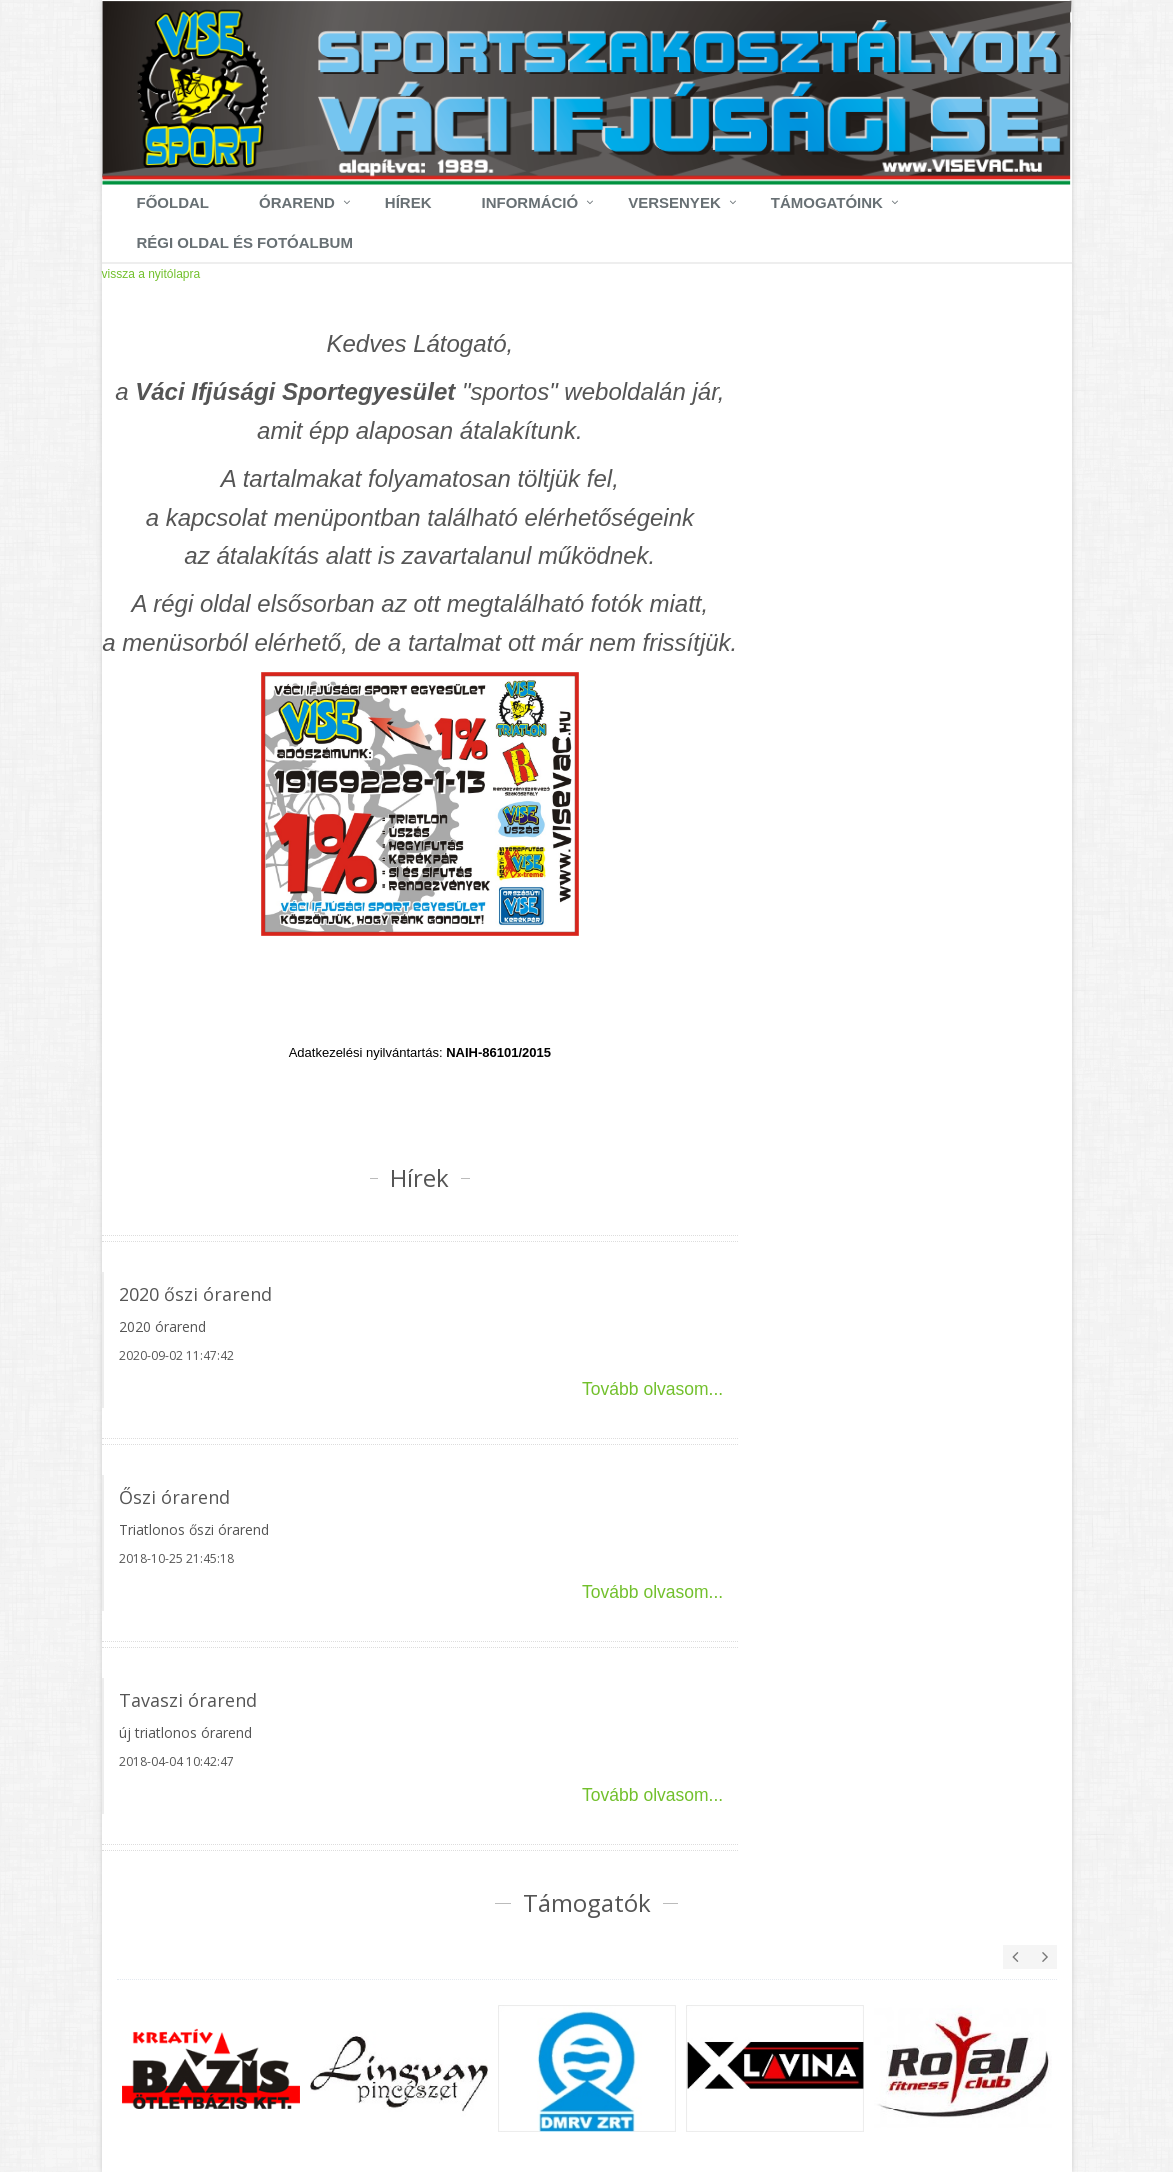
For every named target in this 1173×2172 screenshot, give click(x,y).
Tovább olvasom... (652, 1389)
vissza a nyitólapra (151, 274)
